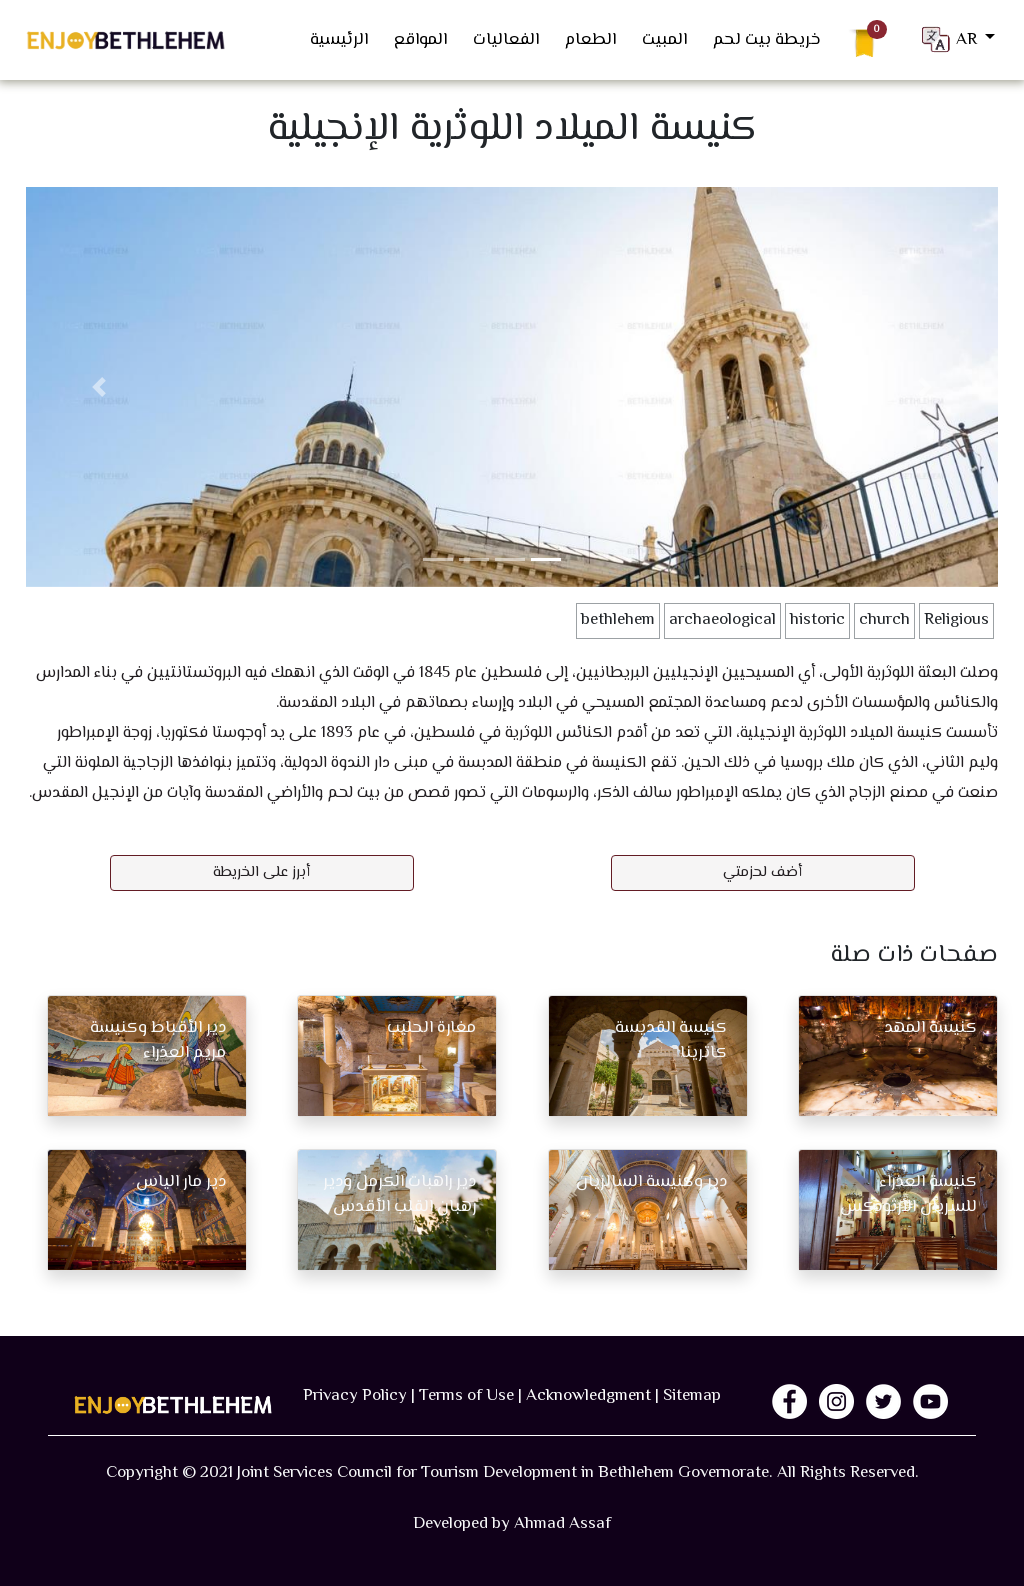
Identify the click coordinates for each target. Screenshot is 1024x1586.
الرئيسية (339, 40)
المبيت (664, 40)
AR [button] (950, 39)
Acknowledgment (588, 1396)
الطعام (590, 40)
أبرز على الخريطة (261, 872)
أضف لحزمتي (762, 872)
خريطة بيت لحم (766, 40)
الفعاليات (506, 40)
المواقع (420, 40)
